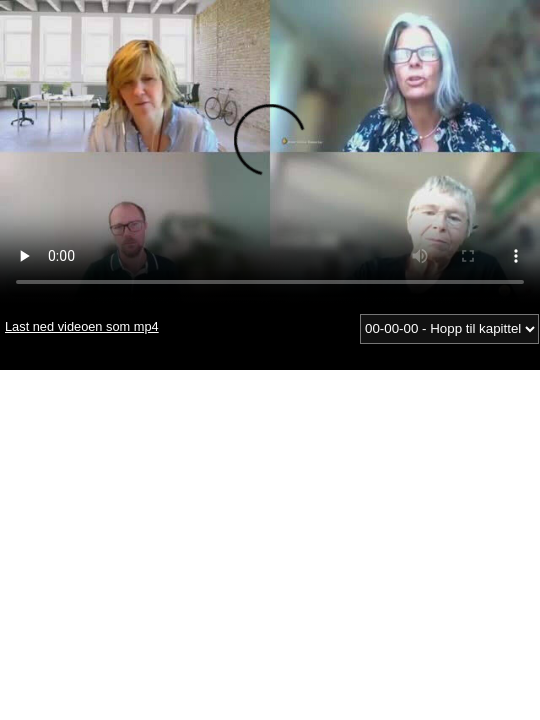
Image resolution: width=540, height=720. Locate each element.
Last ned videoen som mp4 (82, 326)
